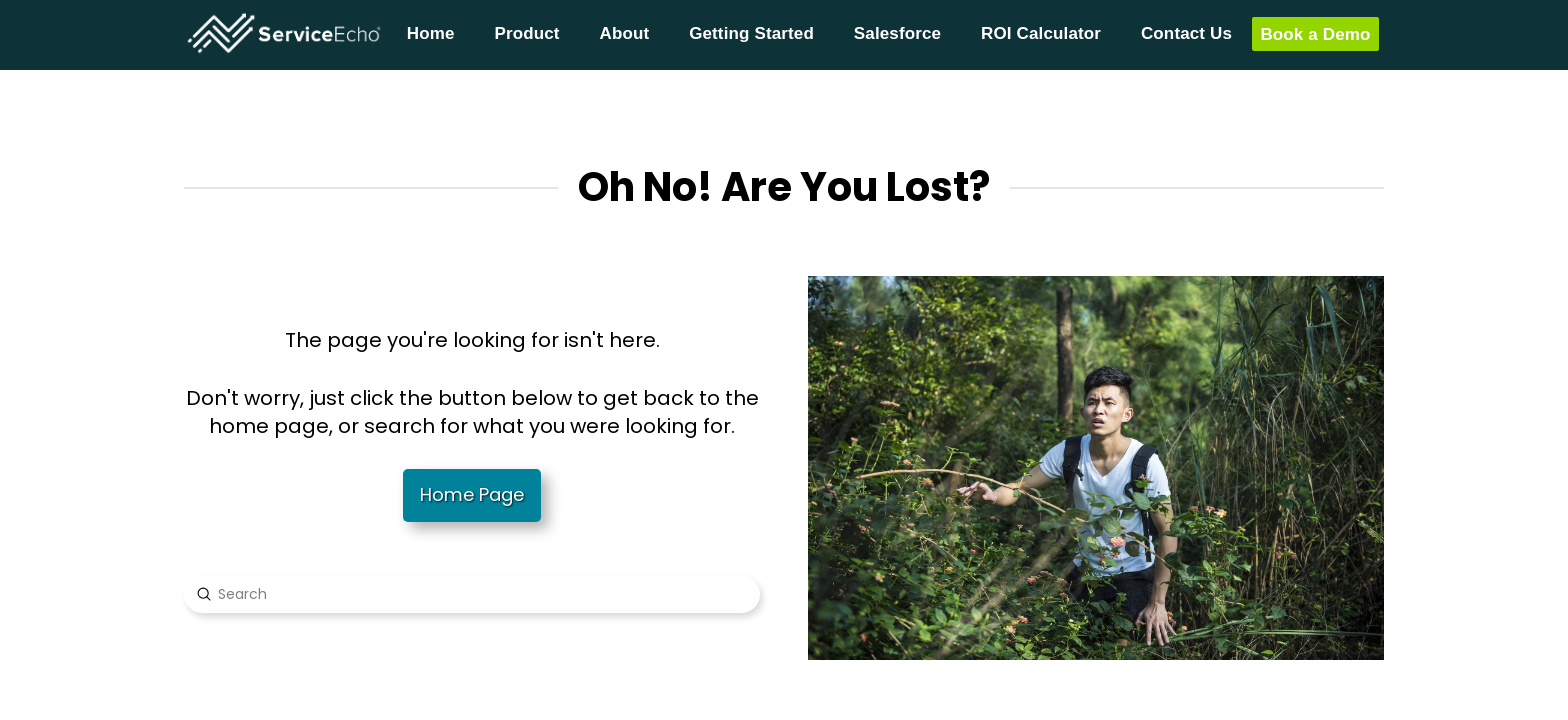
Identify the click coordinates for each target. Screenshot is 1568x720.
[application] (1562, 715)
